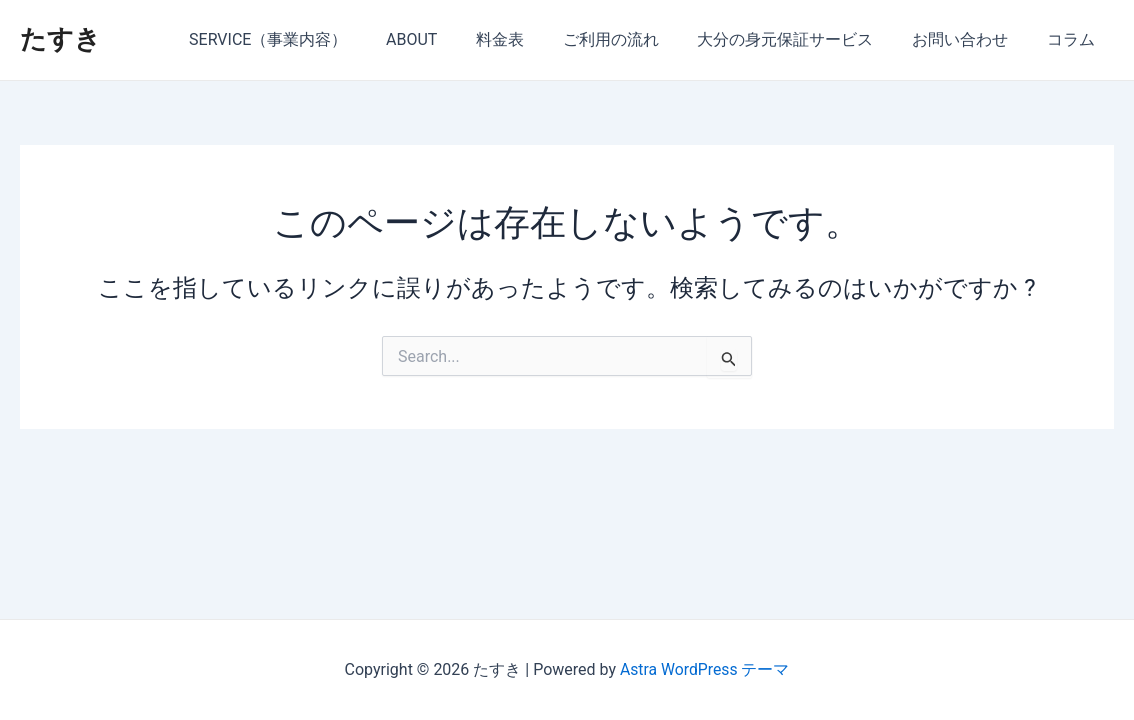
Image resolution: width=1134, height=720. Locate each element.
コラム (1074, 39)
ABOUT (448, 39)
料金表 (530, 39)
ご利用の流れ (634, 39)
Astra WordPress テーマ (704, 669)
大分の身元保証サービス (802, 39)
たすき (60, 39)
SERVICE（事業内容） (311, 39)
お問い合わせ (970, 39)
